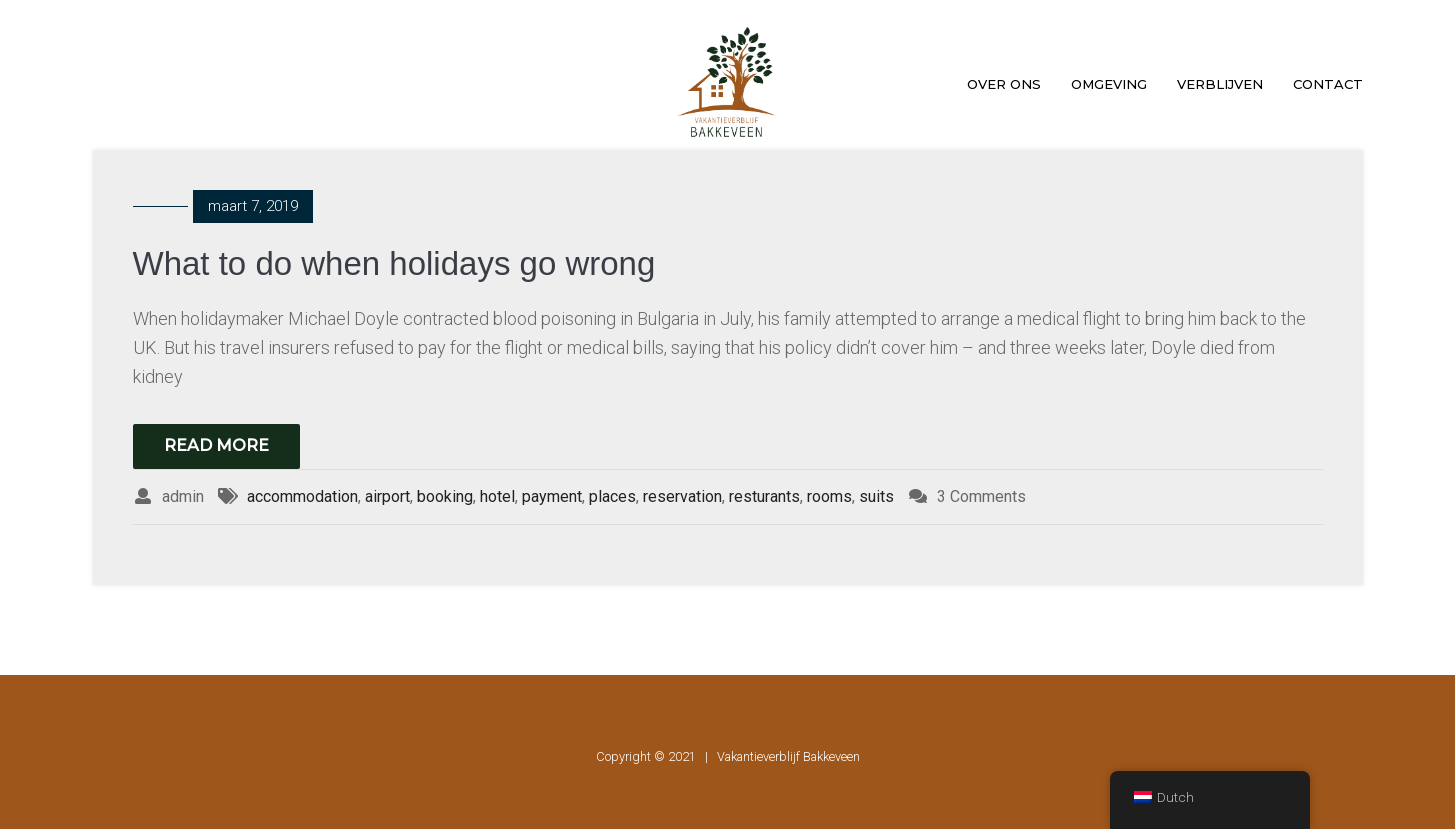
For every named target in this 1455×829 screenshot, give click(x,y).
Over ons (1004, 84)
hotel (497, 496)
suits (876, 496)
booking (445, 496)
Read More (216, 445)
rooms (829, 496)
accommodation (302, 496)
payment (552, 496)
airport (387, 496)
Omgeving (1109, 84)
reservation (682, 496)
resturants (764, 496)
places (612, 496)
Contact (1328, 84)
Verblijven (1220, 84)
